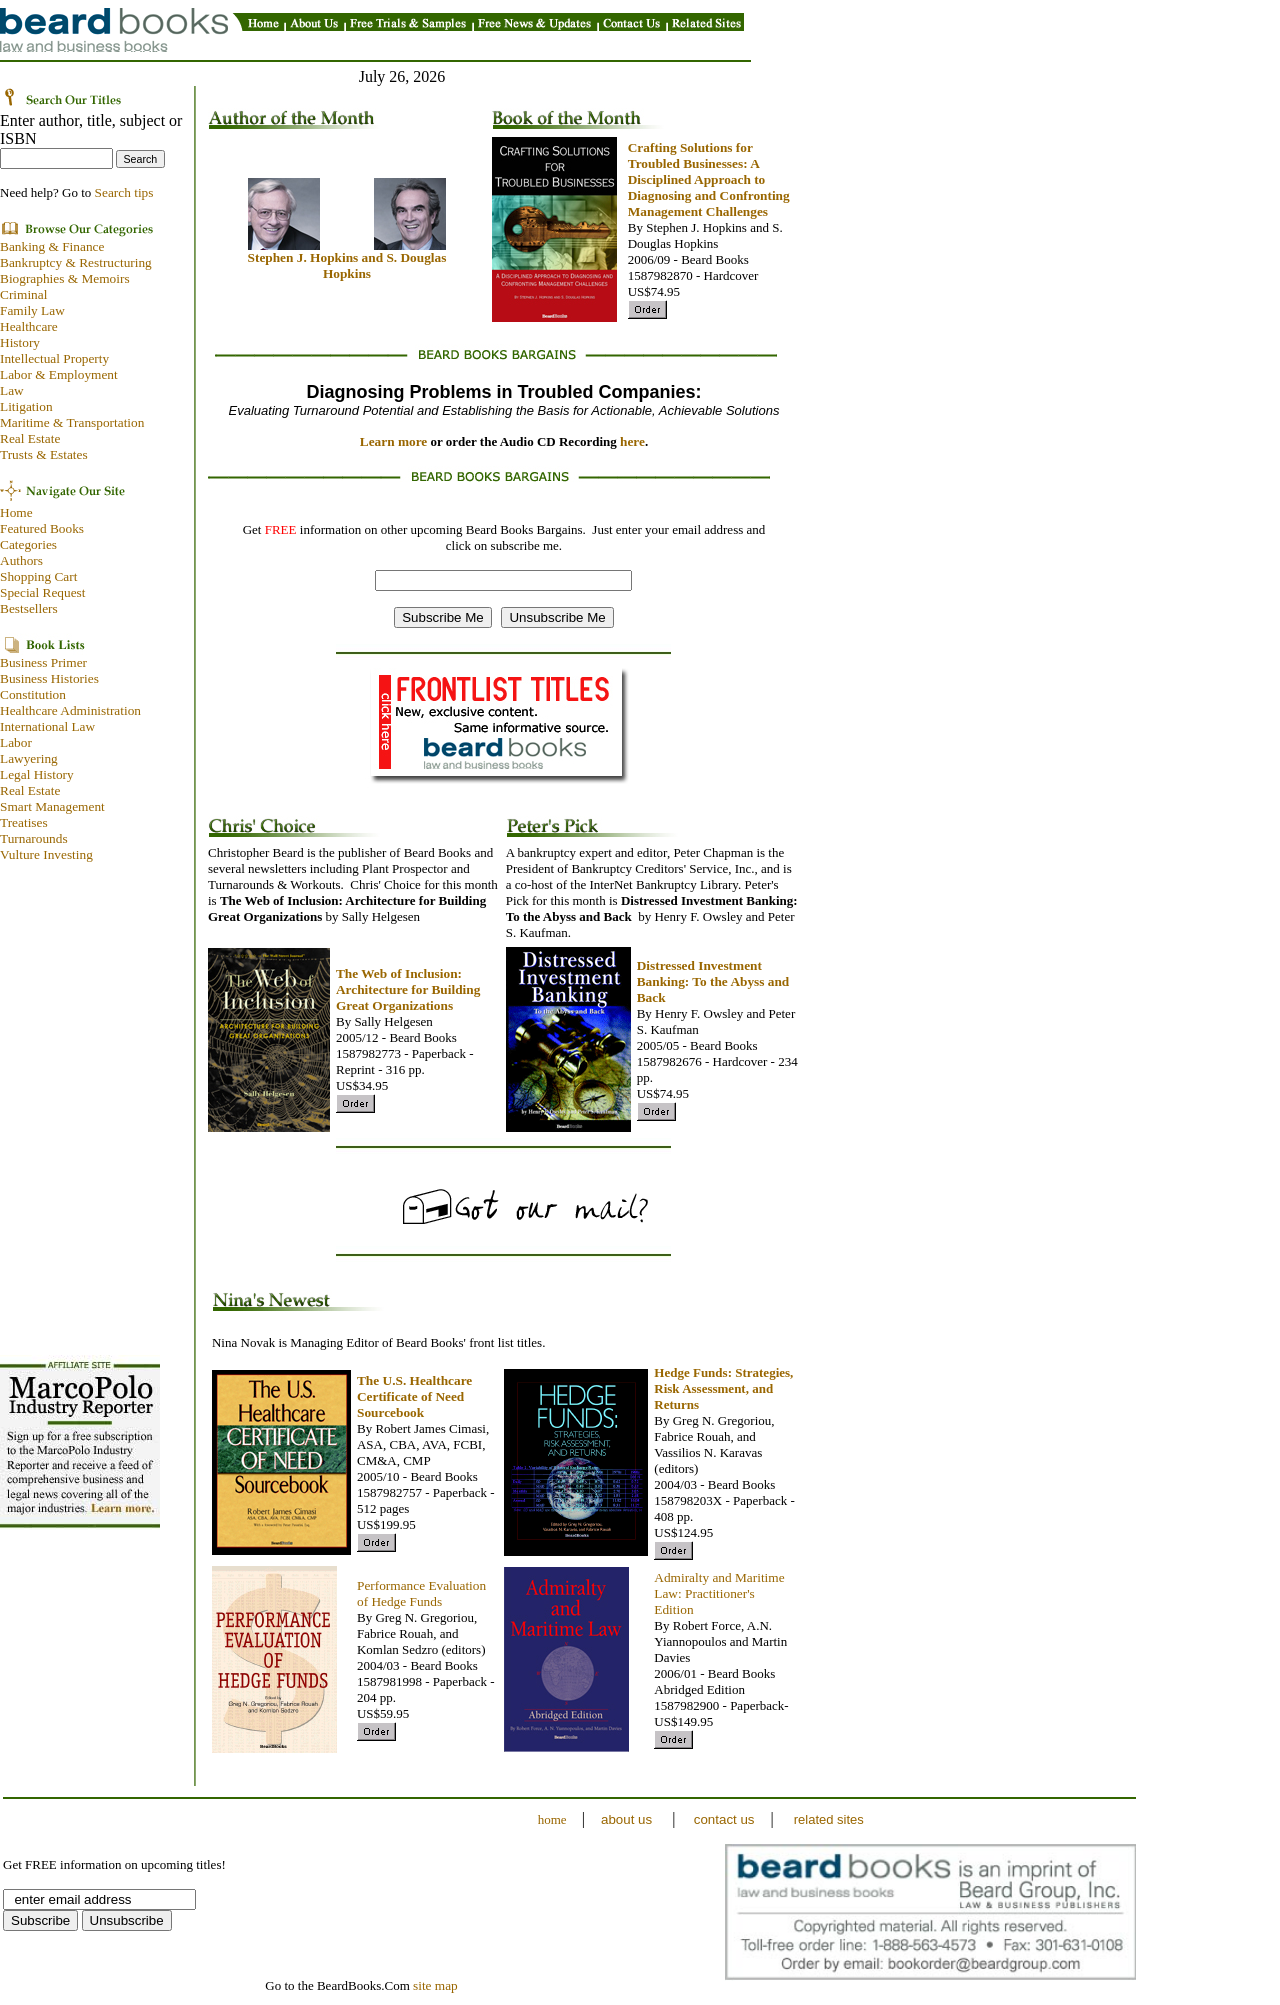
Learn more (394, 441)
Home (16, 512)
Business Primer (43, 662)
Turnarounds (34, 838)
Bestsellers (29, 608)
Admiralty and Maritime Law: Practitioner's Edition (719, 1593)
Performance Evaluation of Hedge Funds (421, 1593)
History (20, 342)
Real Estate (30, 438)
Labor (16, 742)
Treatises (24, 822)
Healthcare (29, 326)
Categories (28, 544)
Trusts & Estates (44, 454)
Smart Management (52, 806)
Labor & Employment (59, 374)
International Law (47, 726)
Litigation (26, 406)
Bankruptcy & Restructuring (77, 262)
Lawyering (29, 758)
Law (12, 390)
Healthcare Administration (70, 710)
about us (626, 1819)
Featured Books (42, 528)
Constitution (33, 694)
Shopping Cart (38, 576)
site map (435, 1985)
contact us (724, 1819)
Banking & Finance (52, 246)
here (632, 441)
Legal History (37, 774)
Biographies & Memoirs (65, 278)
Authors (21, 560)
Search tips (124, 192)
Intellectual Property (54, 358)
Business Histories (49, 678)
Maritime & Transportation (72, 422)
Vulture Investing (46, 854)
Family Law (32, 310)
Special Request (43, 592)
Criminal (23, 294)
